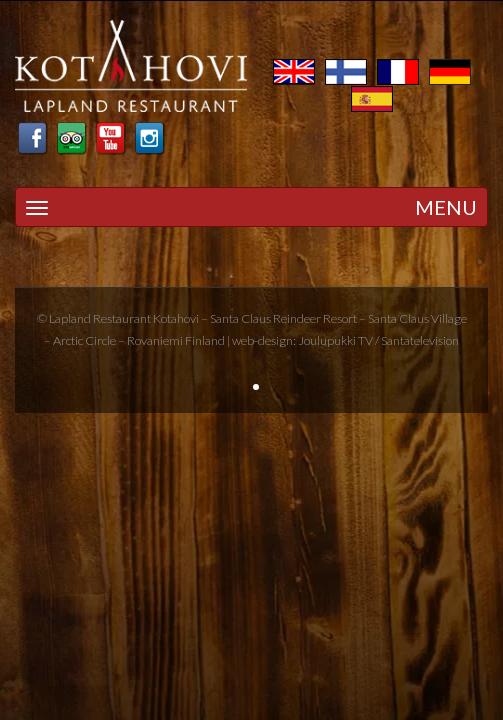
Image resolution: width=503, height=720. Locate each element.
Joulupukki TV (335, 340)
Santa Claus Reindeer (265, 318)
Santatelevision (420, 340)
